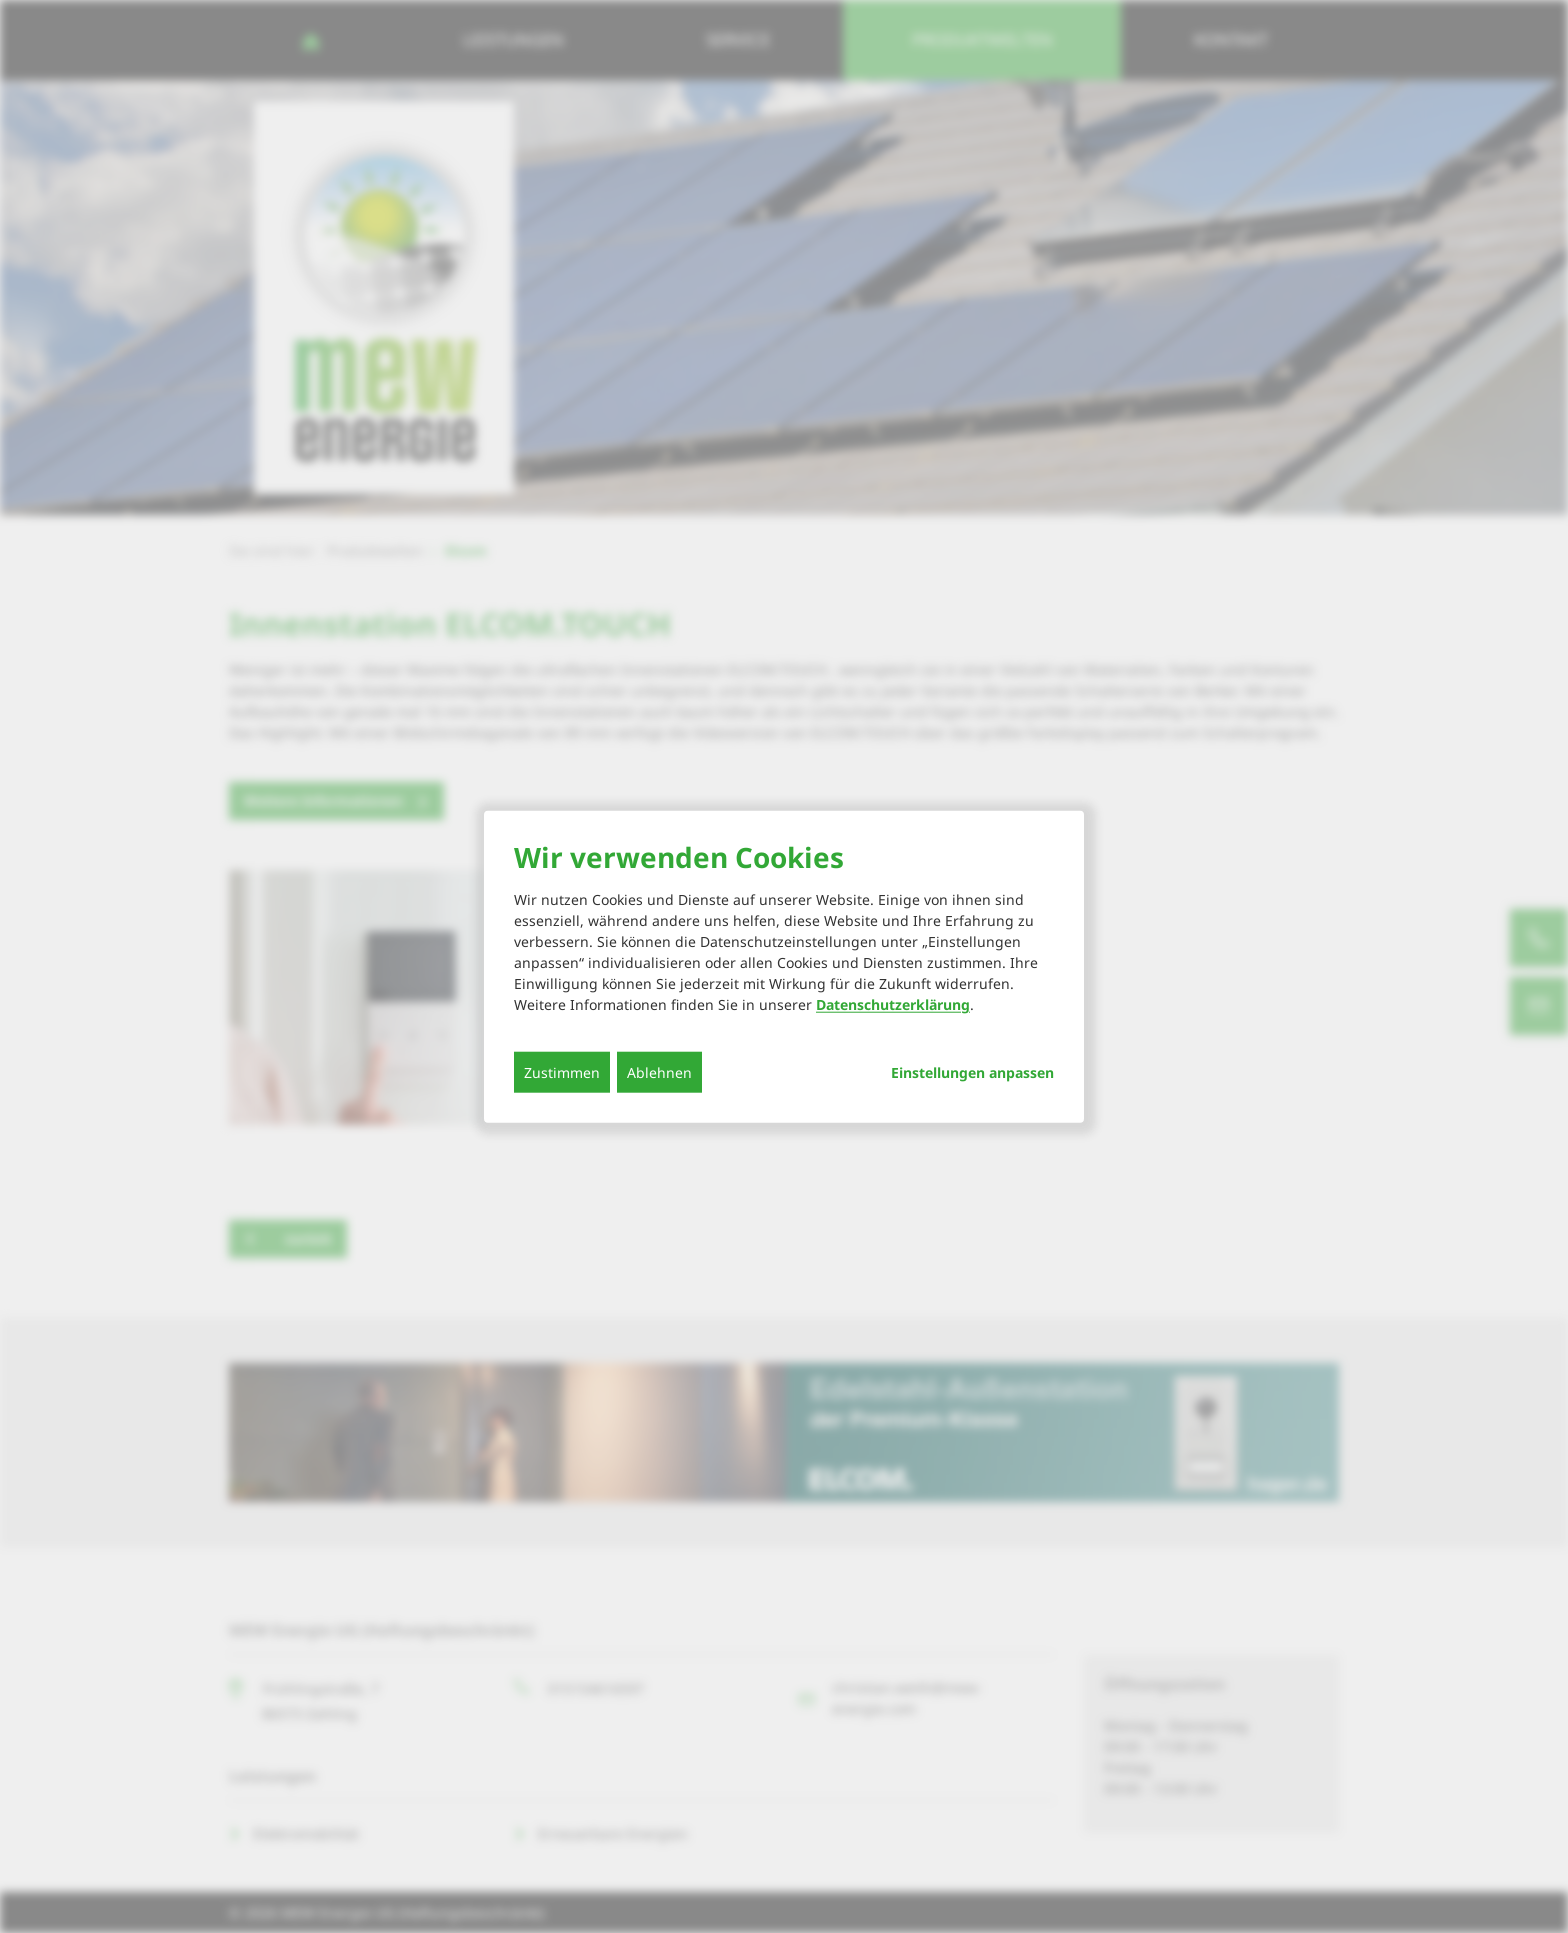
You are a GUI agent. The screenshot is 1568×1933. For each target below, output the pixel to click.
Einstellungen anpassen (972, 1073)
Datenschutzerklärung (893, 1004)
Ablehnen (659, 1072)
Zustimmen (562, 1072)
